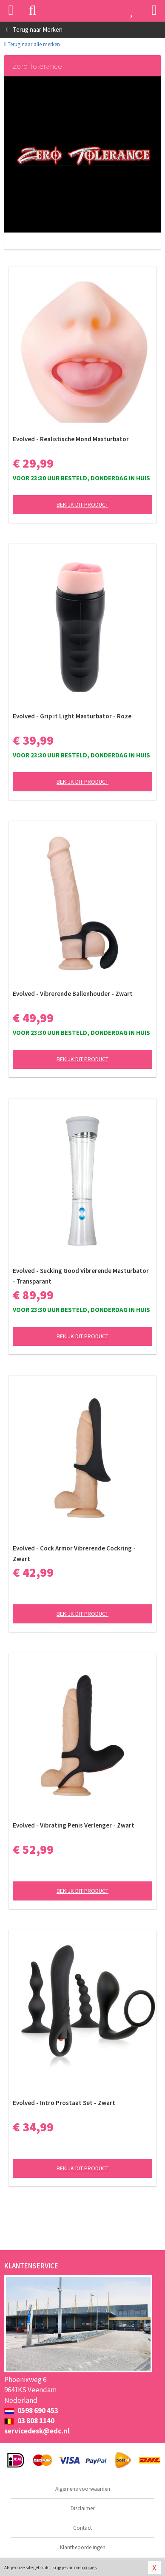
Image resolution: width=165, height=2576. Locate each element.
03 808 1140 (29, 2420)
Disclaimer (82, 2508)
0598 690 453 (31, 2410)
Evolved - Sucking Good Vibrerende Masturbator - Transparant (81, 1276)
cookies (89, 2567)
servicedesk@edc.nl (37, 2431)
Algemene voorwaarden (82, 2488)
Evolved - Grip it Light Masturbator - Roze (72, 716)
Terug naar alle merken (32, 44)
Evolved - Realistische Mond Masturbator (71, 439)
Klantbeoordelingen (82, 2547)
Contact (82, 2527)
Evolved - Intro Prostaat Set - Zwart (64, 2103)
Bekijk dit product (82, 504)
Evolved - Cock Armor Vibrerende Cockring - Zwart (74, 1553)
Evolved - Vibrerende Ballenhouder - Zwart (73, 993)
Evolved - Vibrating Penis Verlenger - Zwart (73, 1825)
